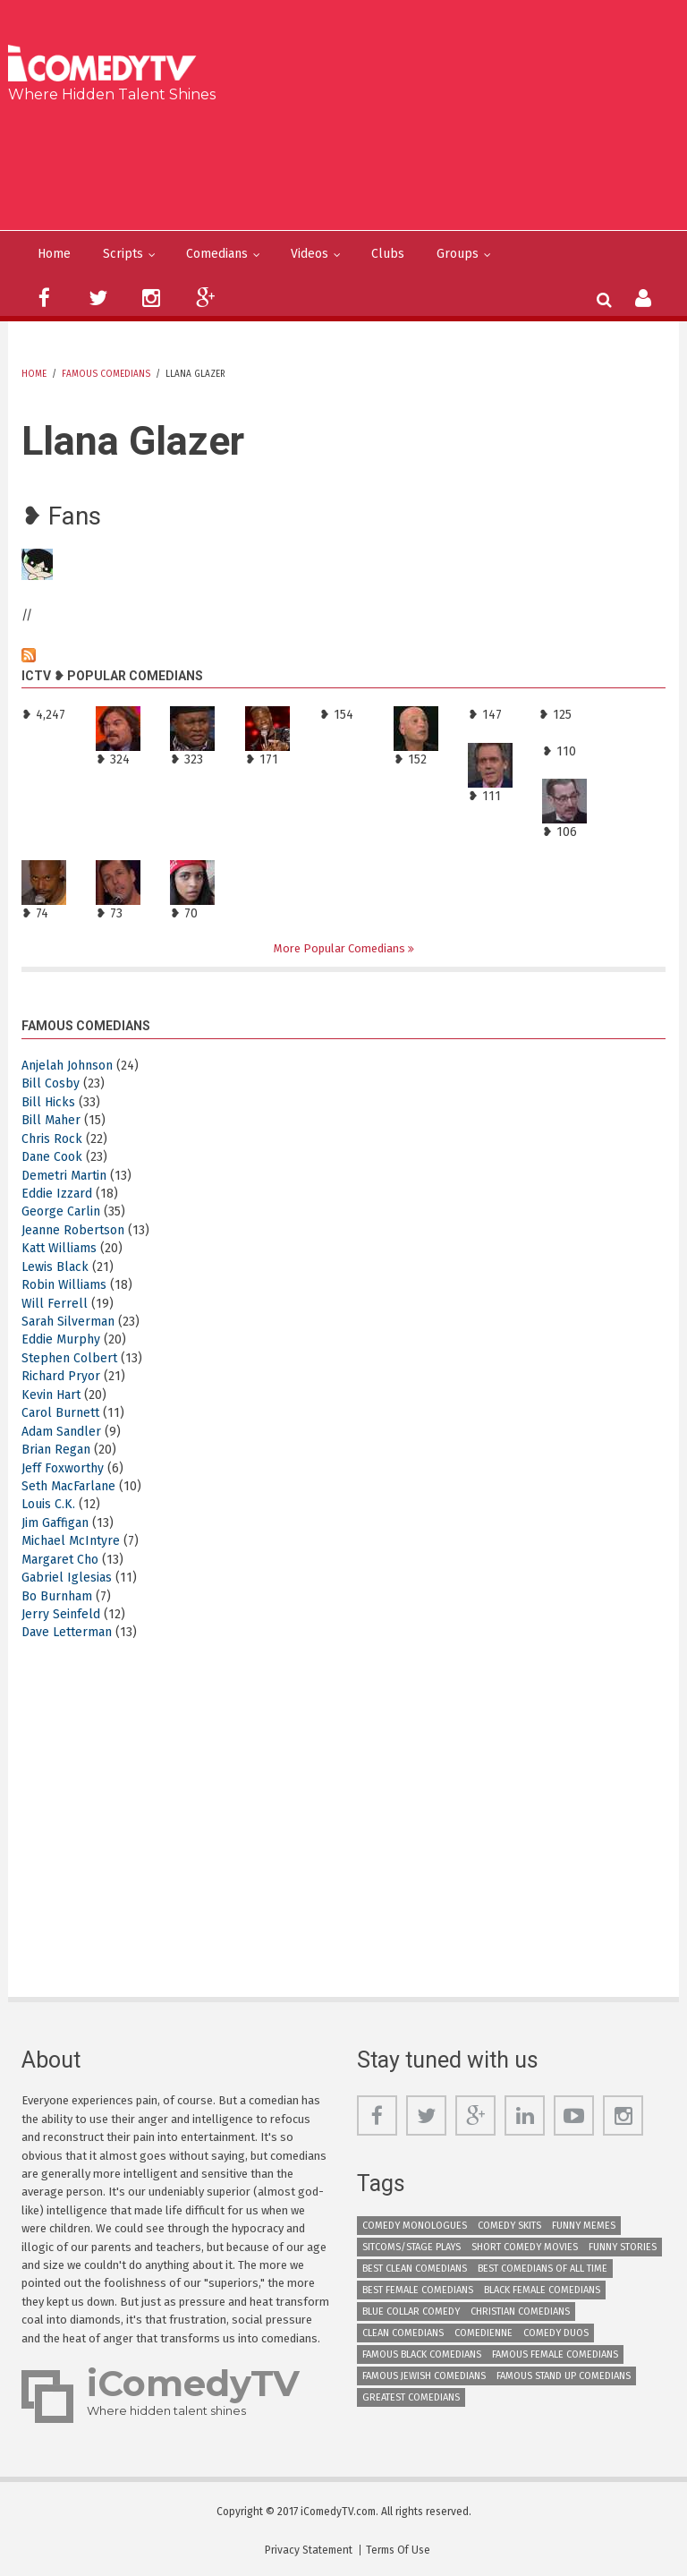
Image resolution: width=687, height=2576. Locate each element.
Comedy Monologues (414, 2225)
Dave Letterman (66, 1632)
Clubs (387, 253)
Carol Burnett (60, 1412)
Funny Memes (583, 2225)
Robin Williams (63, 1284)
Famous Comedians (106, 374)
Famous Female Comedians (555, 2354)
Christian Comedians (520, 2311)
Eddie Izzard (56, 1193)
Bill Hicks (48, 1102)
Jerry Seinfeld (60, 1614)
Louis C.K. (48, 1504)
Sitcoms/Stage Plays (411, 2247)
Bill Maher (51, 1120)
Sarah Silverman (67, 1321)
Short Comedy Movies (524, 2247)
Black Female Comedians (542, 2290)
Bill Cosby (50, 1083)
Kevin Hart (51, 1395)
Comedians (217, 253)
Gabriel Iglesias (66, 1577)
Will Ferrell (54, 1303)
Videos (309, 253)
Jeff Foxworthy (62, 1468)
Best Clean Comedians (414, 2268)
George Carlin (60, 1211)
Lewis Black (55, 1267)
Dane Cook (51, 1156)
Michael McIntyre (70, 1540)
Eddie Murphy (60, 1339)
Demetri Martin (63, 1175)
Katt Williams (59, 1248)
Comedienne (483, 2333)
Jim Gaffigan (55, 1523)
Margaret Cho (59, 1559)
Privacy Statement (308, 2550)
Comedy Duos (556, 2333)
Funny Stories (623, 2247)
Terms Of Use (398, 2550)
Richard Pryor (60, 1376)
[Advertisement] (350, 163)
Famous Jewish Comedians (424, 2376)
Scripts (123, 253)
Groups (458, 253)
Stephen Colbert (69, 1358)
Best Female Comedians (417, 2290)
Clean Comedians (403, 2333)
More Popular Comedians (341, 948)
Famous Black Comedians (421, 2354)
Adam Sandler (61, 1431)
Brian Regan (55, 1449)
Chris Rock (51, 1139)
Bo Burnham (56, 1596)
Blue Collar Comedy (411, 2311)
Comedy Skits (509, 2225)
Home (54, 253)
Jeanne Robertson (72, 1230)
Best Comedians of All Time (542, 2268)
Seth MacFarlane (68, 1486)
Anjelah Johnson (67, 1065)
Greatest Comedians (411, 2397)
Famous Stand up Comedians (563, 2376)
